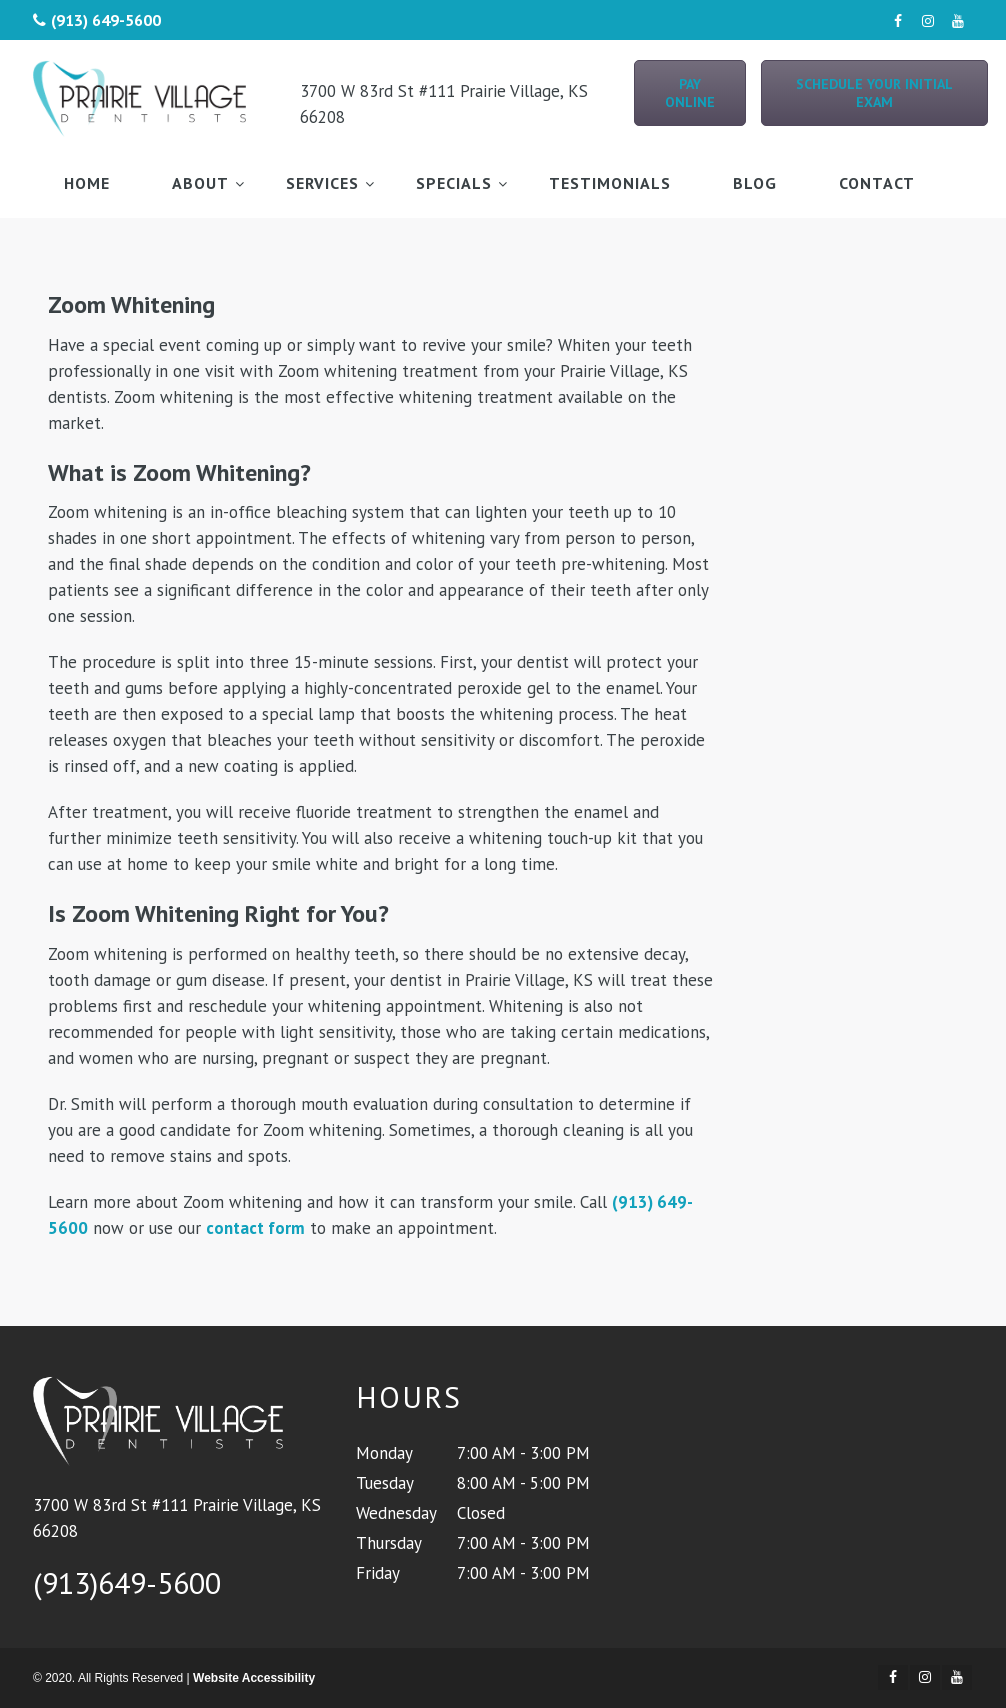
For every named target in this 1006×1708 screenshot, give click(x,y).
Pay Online (690, 93)
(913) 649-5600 (106, 20)
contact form (255, 1228)
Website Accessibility (254, 1678)
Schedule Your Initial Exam (874, 93)
